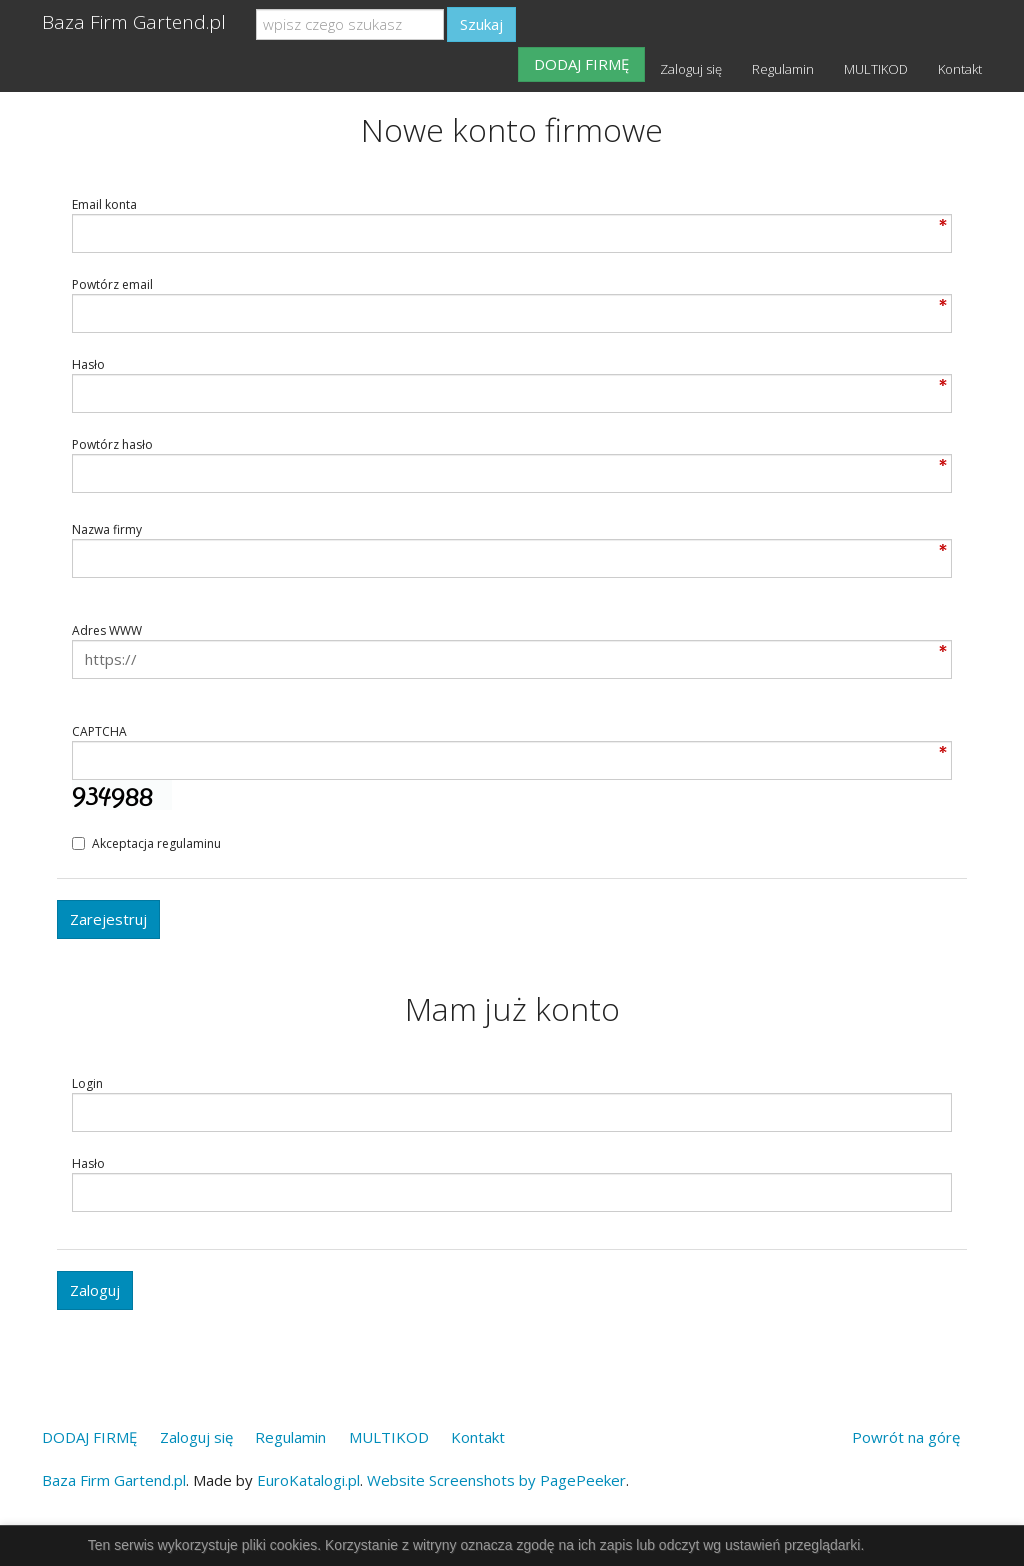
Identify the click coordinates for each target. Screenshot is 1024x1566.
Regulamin (783, 69)
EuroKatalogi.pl (308, 1480)
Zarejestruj (108, 919)
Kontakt (960, 69)
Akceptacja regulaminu (146, 844)
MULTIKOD (876, 69)
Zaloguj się (691, 69)
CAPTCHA (99, 731)
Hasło (88, 364)
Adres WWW (107, 630)
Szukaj (481, 24)
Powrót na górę (906, 1437)
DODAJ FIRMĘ (581, 64)
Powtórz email (112, 284)
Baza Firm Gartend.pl (134, 22)
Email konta (104, 204)
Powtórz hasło (112, 444)
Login (87, 1083)
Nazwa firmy (107, 529)
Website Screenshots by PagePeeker (496, 1480)
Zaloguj (95, 1290)
